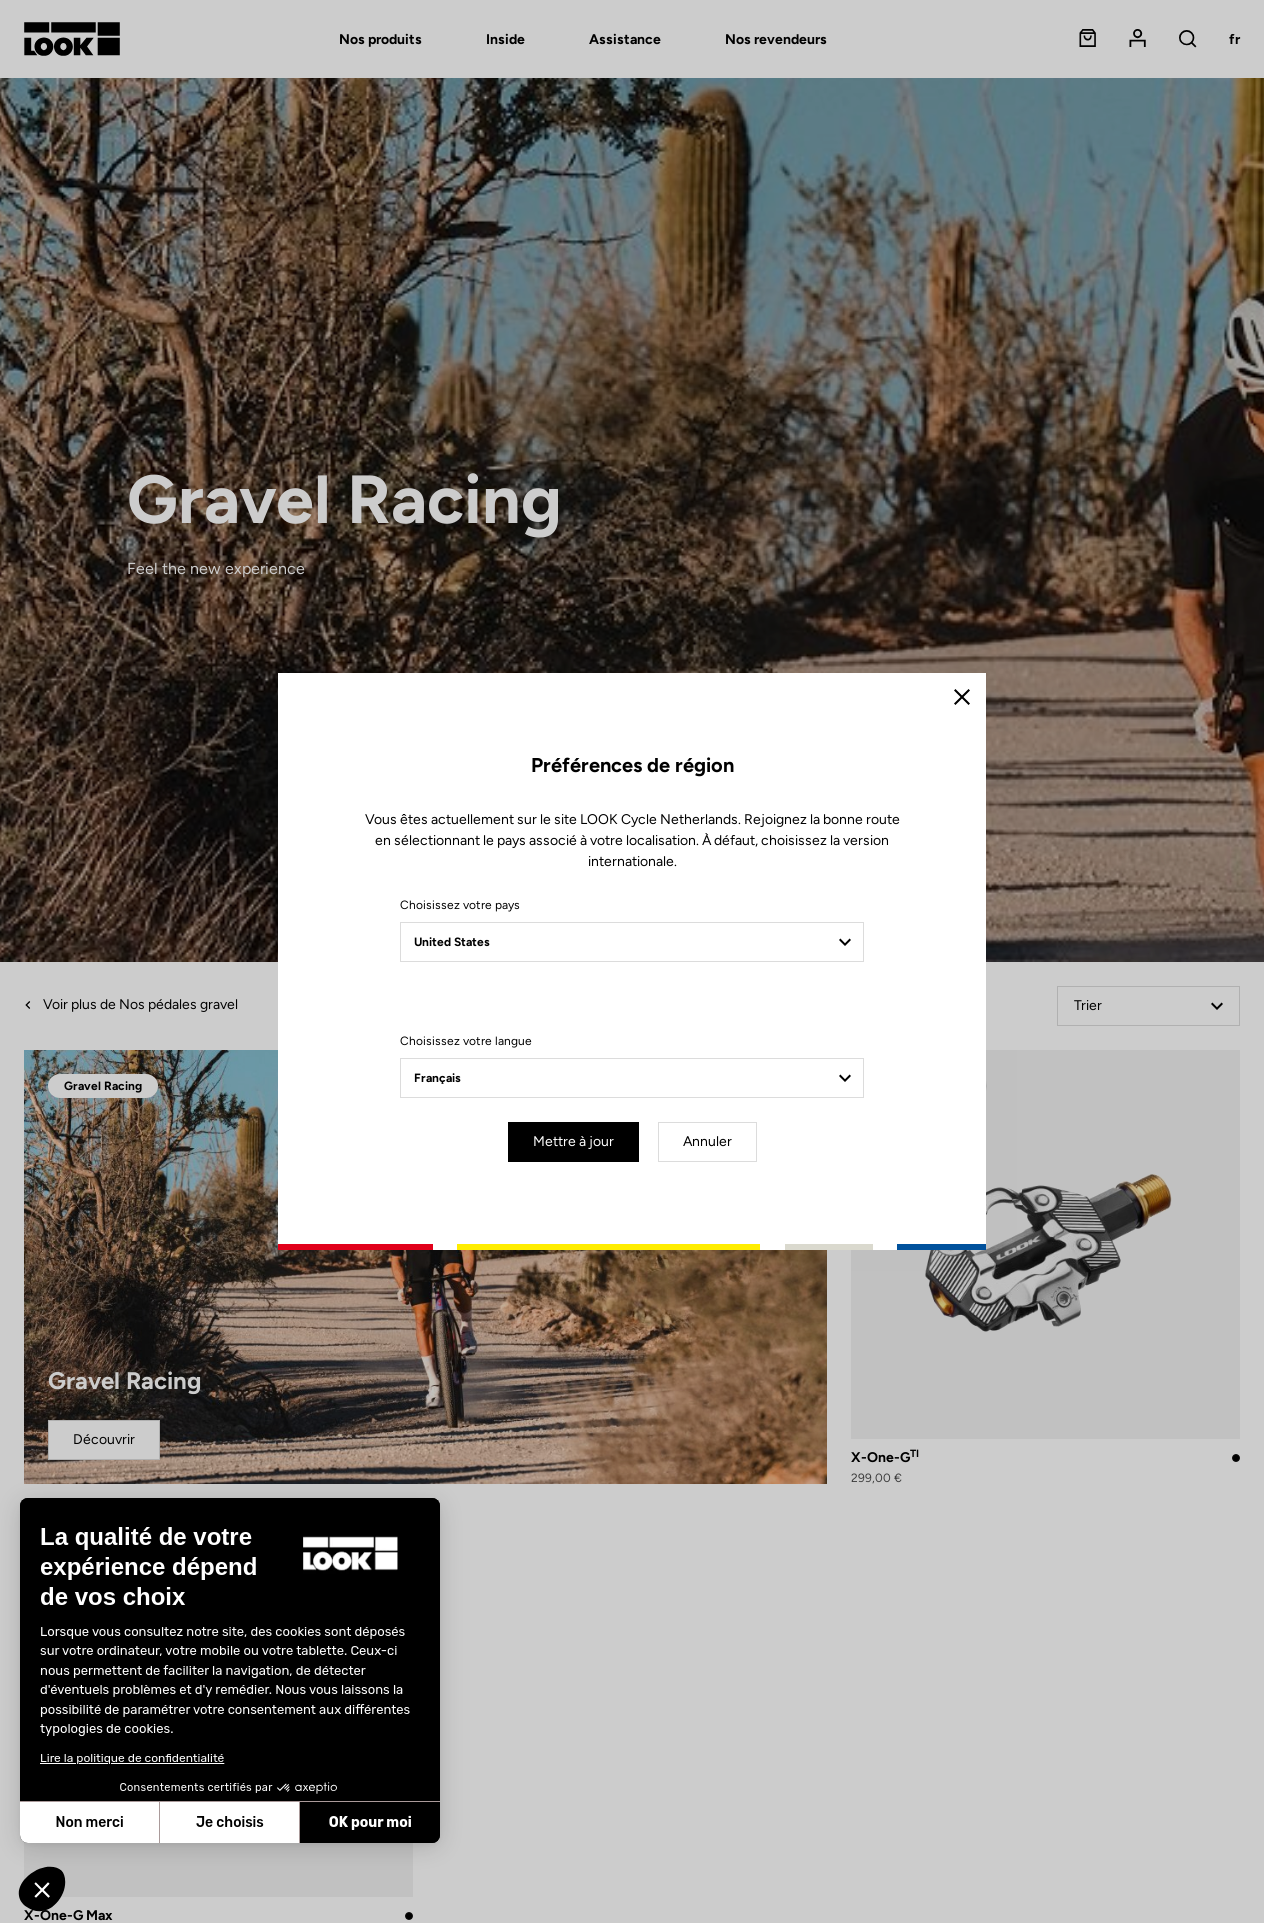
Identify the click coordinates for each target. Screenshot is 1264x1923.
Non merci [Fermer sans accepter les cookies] (89, 1822)
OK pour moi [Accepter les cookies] (370, 1822)
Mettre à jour (573, 1141)
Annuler (707, 1141)
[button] (42, 1889)
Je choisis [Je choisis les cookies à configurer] (230, 1822)
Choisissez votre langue (466, 1041)
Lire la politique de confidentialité (132, 1758)
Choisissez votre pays (460, 905)
